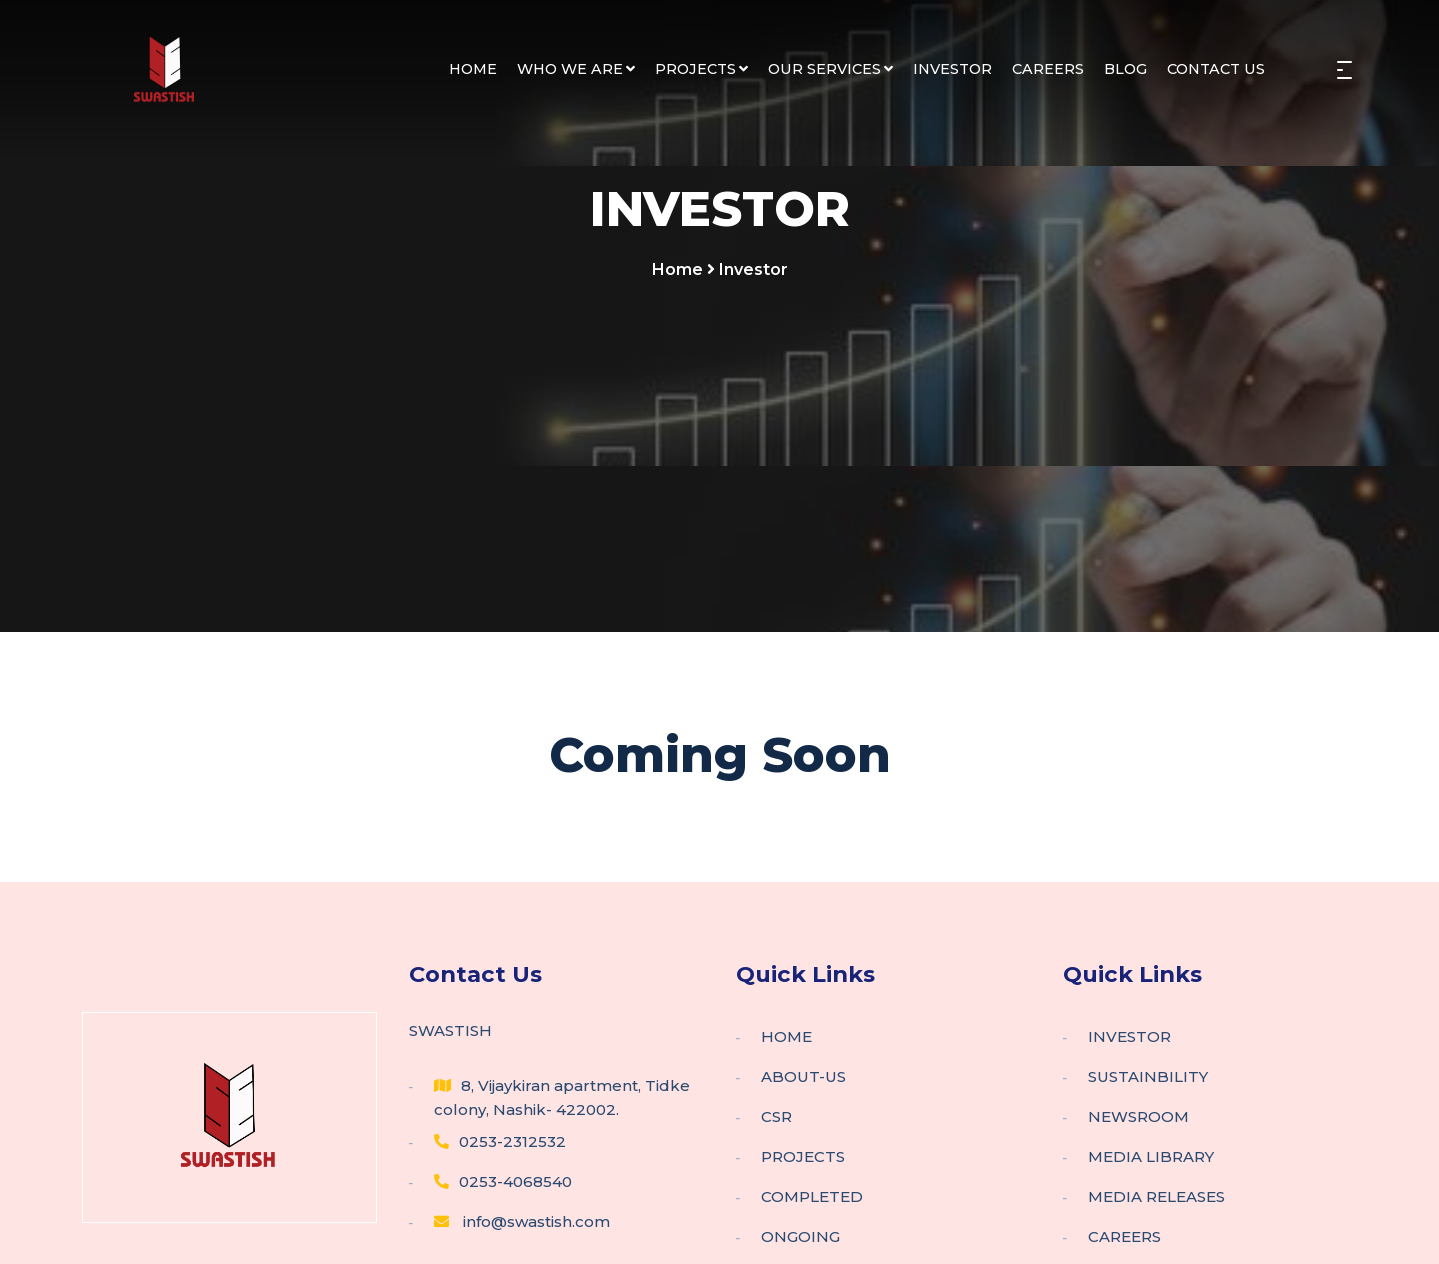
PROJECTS (701, 69)
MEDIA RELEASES (1156, 1196)
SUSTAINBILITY (1148, 1076)
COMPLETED (812, 1196)
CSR (776, 1116)
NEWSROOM (1138, 1116)
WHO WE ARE (576, 69)
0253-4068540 (503, 1181)
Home (677, 269)
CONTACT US (1216, 69)
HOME (473, 69)
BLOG (1125, 69)
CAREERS (1048, 69)
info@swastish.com (522, 1221)
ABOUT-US (803, 1076)
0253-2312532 (500, 1141)
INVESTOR (952, 69)
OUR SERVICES (830, 69)
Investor (753, 269)
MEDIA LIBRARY (1151, 1156)
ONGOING (800, 1236)
